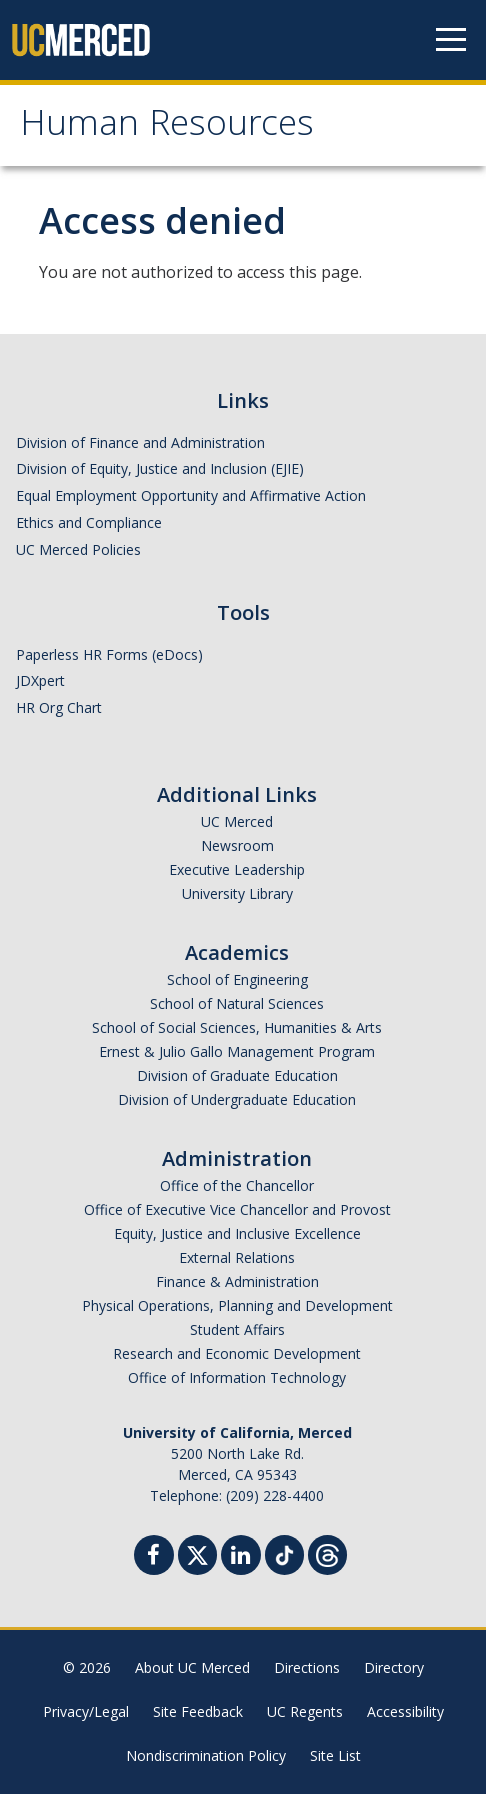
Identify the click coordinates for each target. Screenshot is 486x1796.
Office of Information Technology (237, 1379)
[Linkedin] (241, 1559)
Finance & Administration (237, 1283)
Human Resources (173, 129)
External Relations (237, 1259)
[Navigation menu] (451, 40)
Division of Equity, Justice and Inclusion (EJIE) (160, 471)
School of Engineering (237, 981)
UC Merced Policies (78, 551)
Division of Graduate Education (237, 1077)
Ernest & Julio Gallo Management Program (237, 1053)
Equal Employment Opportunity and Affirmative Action (191, 497)
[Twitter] (197, 1554)
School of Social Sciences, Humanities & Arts (237, 1029)
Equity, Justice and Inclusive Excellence (237, 1235)
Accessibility (405, 1713)
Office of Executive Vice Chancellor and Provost (237, 1211)
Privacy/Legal (86, 1713)
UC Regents (305, 1713)
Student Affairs (237, 1331)
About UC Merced (192, 1669)
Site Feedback (198, 1713)
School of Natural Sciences (237, 1005)
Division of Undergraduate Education (237, 1101)
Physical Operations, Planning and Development (237, 1307)
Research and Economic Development (237, 1355)
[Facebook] (154, 1559)
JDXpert (40, 683)
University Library (237, 895)
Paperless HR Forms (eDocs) (109, 656)
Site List (335, 1757)
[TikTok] (284, 1554)
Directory (394, 1669)
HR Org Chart (59, 709)
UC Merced (237, 823)
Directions (307, 1669)
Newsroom (237, 847)
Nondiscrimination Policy (206, 1757)
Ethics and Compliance (89, 524)
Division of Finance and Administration (140, 444)
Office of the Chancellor (237, 1187)
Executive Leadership (237, 871)
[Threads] (327, 1554)
